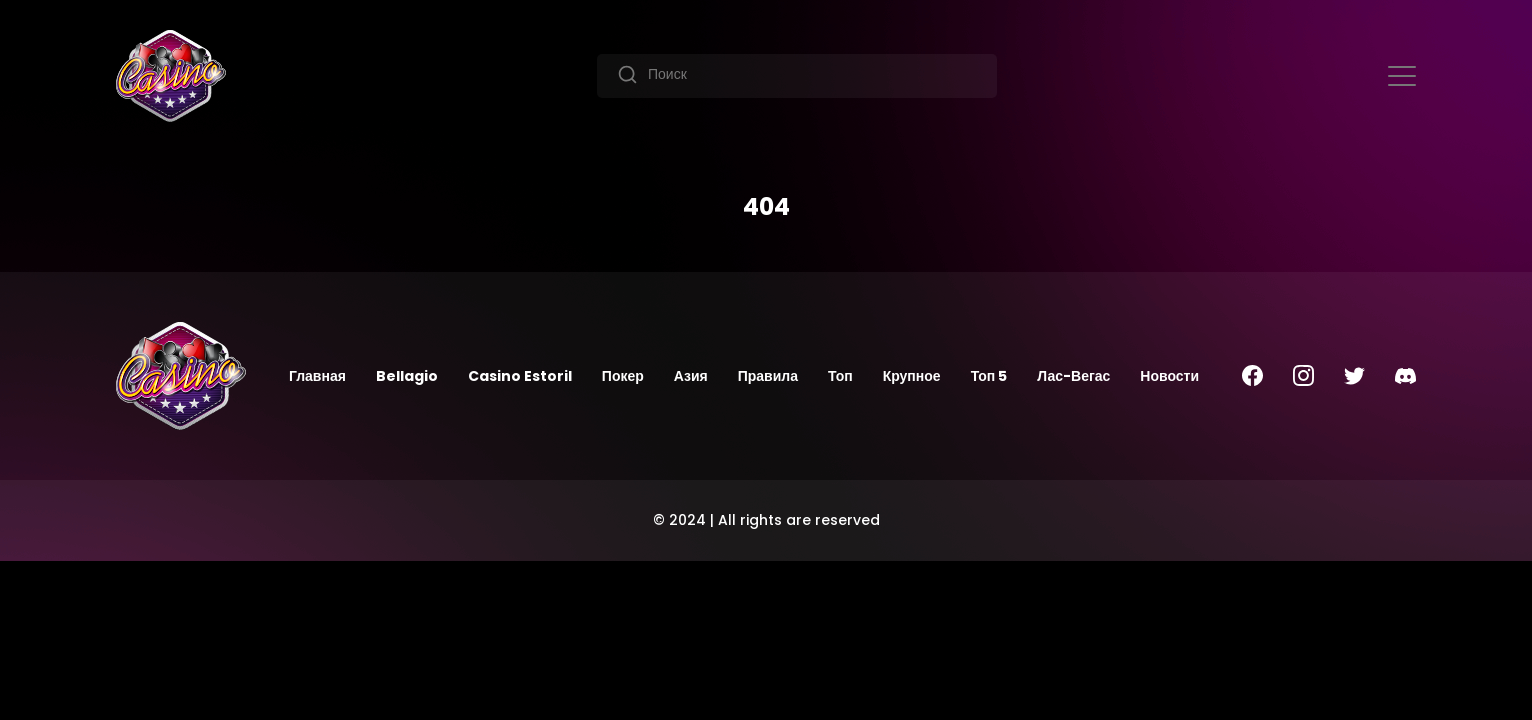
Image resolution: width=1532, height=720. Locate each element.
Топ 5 (989, 376)
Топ (840, 376)
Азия (691, 376)
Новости (1169, 376)
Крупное (912, 376)
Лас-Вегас (1073, 376)
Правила (768, 376)
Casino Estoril (520, 376)
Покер (623, 376)
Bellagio (407, 376)
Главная (317, 376)
